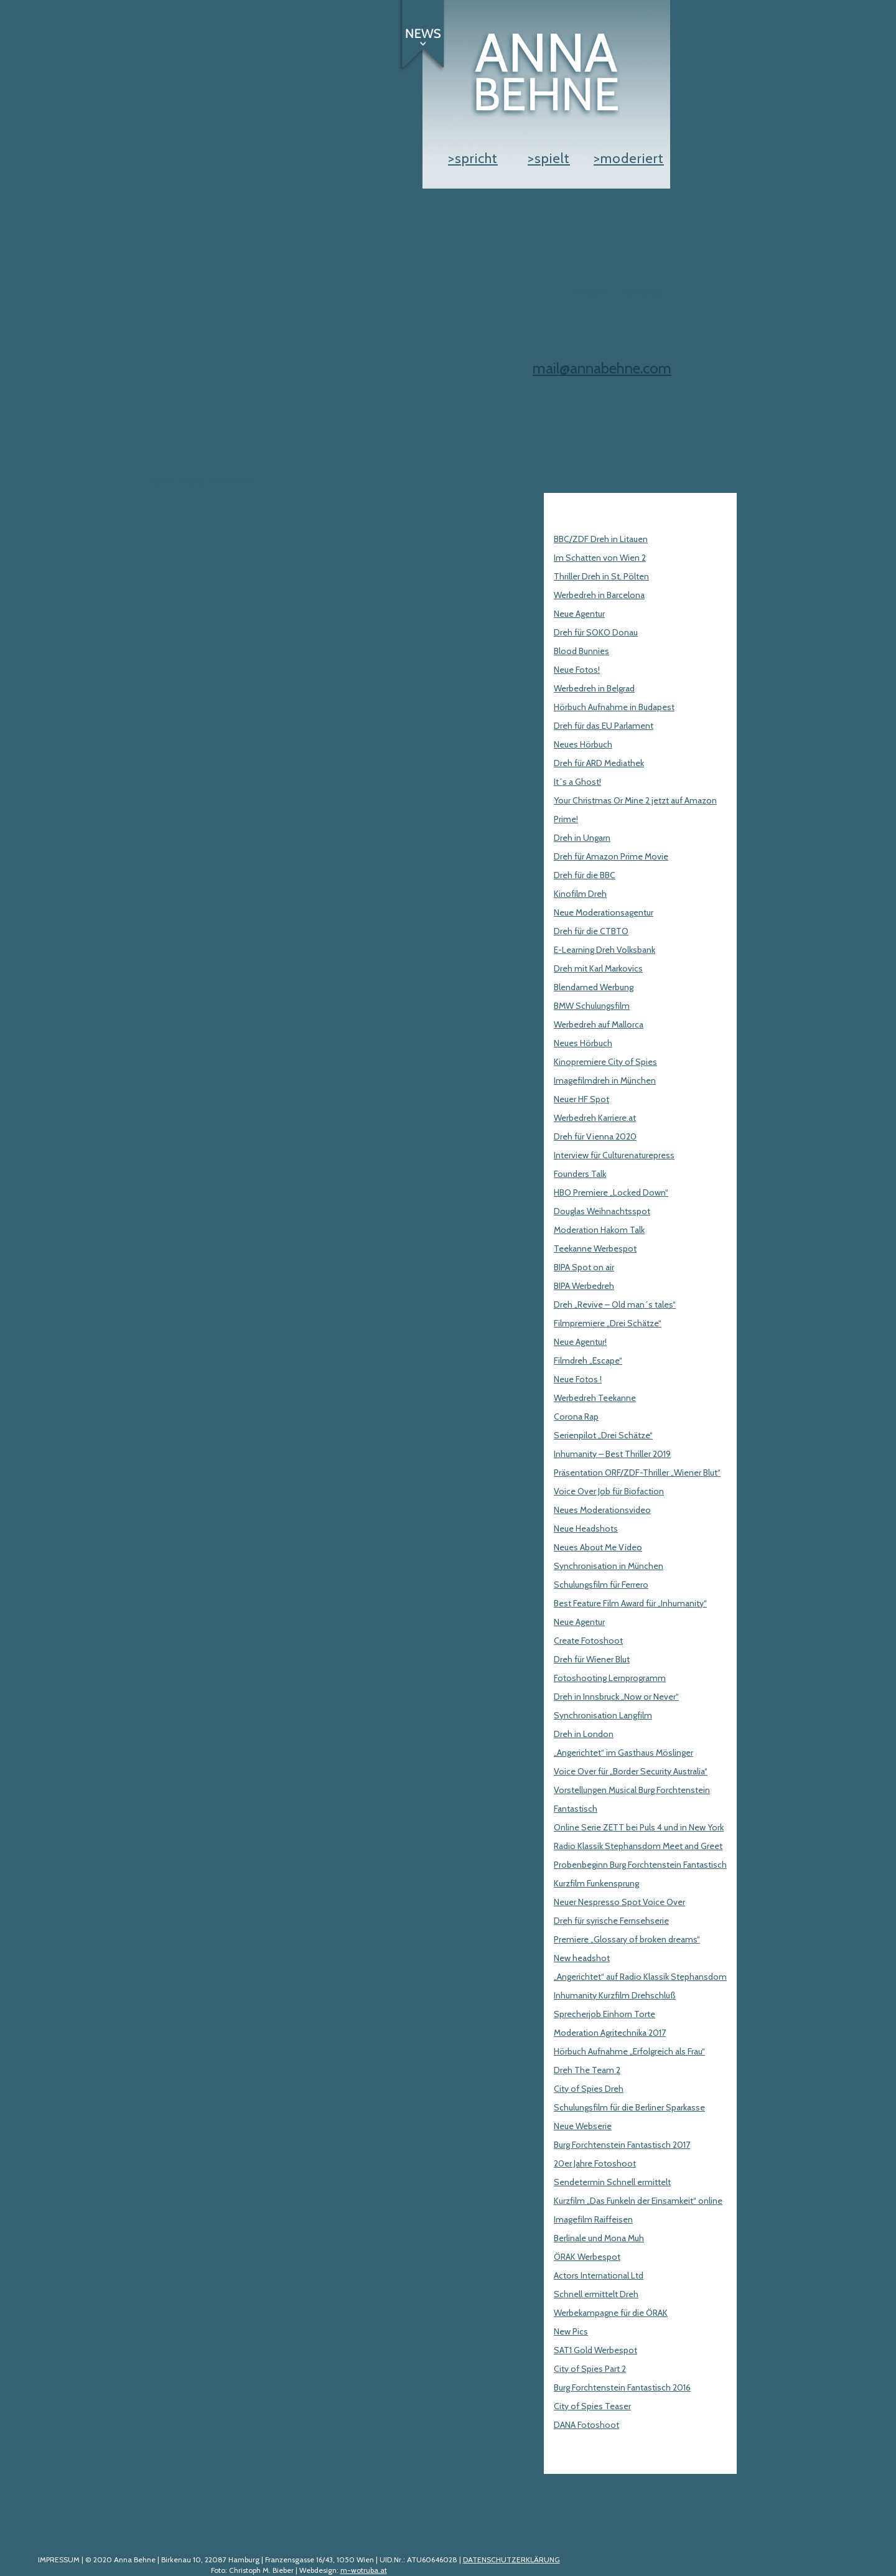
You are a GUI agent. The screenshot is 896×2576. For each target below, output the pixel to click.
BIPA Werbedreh (584, 1285)
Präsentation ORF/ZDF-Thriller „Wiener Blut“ (637, 1472)
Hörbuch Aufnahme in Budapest (614, 707)
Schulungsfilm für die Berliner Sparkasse (629, 2107)
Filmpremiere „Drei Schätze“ (607, 1323)
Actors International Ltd (598, 2275)
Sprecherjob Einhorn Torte (604, 2014)
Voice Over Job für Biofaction (609, 1491)
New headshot (582, 1958)
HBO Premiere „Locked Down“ (611, 1192)
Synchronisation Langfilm (603, 1715)
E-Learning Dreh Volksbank (604, 949)
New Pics (571, 2331)
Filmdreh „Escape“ (588, 1360)
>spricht (473, 158)
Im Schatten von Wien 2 (600, 557)
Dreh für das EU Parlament (603, 725)
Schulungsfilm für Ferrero (601, 1584)
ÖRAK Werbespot (587, 2256)
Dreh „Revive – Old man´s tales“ (615, 1304)
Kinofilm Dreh (580, 893)
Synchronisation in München (608, 1565)
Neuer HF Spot (581, 1099)
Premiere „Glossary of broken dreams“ (627, 1939)
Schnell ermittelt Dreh (596, 2294)
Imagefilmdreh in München (605, 1080)
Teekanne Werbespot (595, 1248)
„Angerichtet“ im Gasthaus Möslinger (623, 1752)
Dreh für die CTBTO (591, 931)
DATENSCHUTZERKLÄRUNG (511, 2559)
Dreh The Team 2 (587, 2070)
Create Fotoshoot (588, 1640)
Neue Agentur (579, 613)
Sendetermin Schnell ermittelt (612, 2182)
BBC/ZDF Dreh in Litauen (601, 539)
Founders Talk (580, 1173)
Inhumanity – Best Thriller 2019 (612, 1453)
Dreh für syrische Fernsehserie (611, 1920)
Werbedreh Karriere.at (595, 1117)
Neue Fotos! (577, 669)
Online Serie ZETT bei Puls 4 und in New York (639, 1827)
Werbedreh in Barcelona (599, 595)
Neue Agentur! (580, 1341)
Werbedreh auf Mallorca (598, 1024)
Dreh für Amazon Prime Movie (611, 856)
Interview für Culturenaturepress (614, 1155)
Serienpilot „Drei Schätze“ (603, 1435)
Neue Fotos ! (578, 1379)
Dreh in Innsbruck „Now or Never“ (616, 1696)
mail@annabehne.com (602, 368)
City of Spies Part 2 (590, 2368)
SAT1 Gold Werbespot (595, 2350)
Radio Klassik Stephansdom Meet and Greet (638, 1846)
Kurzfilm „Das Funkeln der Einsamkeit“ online (638, 2200)
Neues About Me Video (598, 1547)
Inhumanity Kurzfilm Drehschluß (615, 1995)
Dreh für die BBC (584, 875)
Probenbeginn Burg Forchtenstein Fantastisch (640, 1864)
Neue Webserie (583, 2126)
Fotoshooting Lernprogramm (610, 1678)
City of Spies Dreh (588, 2088)
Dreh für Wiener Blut (592, 1659)
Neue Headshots (586, 1528)
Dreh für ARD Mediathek (599, 763)
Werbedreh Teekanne (595, 1397)
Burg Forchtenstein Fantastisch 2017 (622, 2144)
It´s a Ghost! (577, 781)
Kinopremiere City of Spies (605, 1061)
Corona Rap (576, 1416)
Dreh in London (584, 1734)
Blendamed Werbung (593, 987)
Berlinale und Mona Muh (599, 2238)
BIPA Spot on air (584, 1267)
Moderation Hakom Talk (599, 1229)
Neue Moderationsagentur (603, 912)
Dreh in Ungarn (582, 837)
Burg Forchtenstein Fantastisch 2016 (622, 2387)
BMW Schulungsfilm (592, 1005)
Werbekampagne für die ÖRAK (611, 2312)
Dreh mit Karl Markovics (598, 968)
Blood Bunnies (581, 651)
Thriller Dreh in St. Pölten (601, 576)
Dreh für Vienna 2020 (595, 1136)
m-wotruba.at (363, 2570)
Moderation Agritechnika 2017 (610, 2032)
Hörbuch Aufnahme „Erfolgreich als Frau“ (629, 2051)
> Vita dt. (592, 292)
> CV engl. (641, 292)
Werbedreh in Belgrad (594, 688)
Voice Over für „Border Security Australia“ (630, 1771)
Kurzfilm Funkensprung (596, 1883)
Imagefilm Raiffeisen (593, 2219)
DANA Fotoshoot (586, 2424)
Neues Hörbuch (583, 744)
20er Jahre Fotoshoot (595, 2163)
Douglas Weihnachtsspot (602, 1211)
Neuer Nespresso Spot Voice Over (619, 1902)
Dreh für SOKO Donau (596, 632)
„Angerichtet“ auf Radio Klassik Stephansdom (640, 1976)
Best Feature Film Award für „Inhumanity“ (630, 1603)
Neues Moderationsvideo (602, 1509)
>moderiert (629, 158)
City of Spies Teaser (592, 2406)
